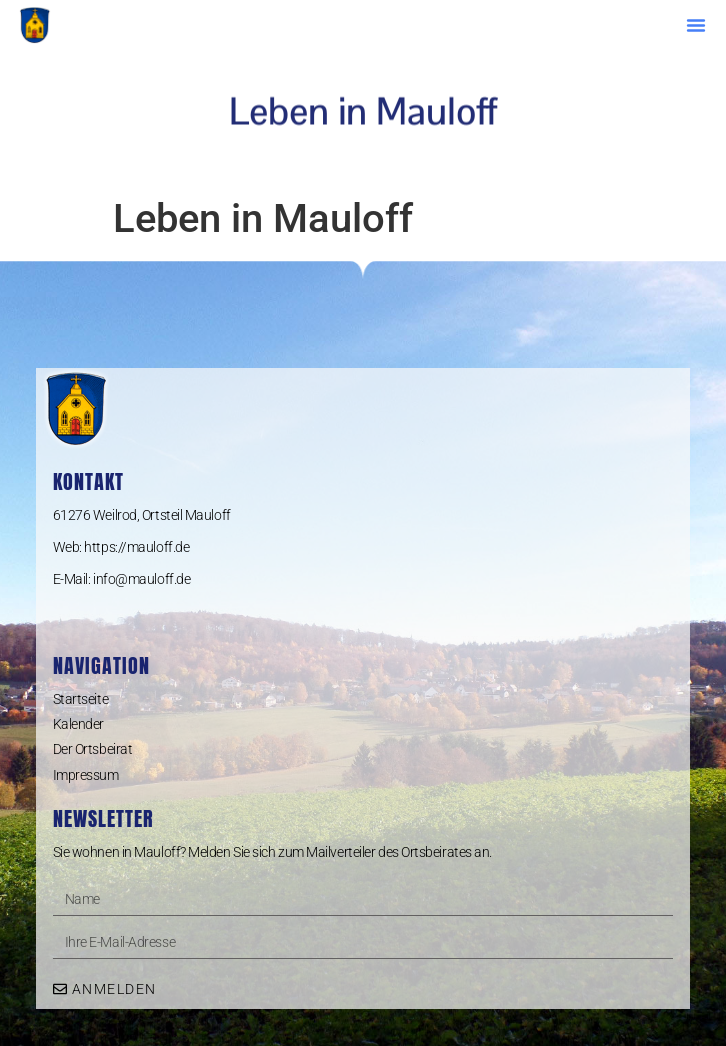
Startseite (81, 699)
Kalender (78, 724)
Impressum (86, 775)
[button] (696, 25)
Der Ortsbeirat (93, 749)
